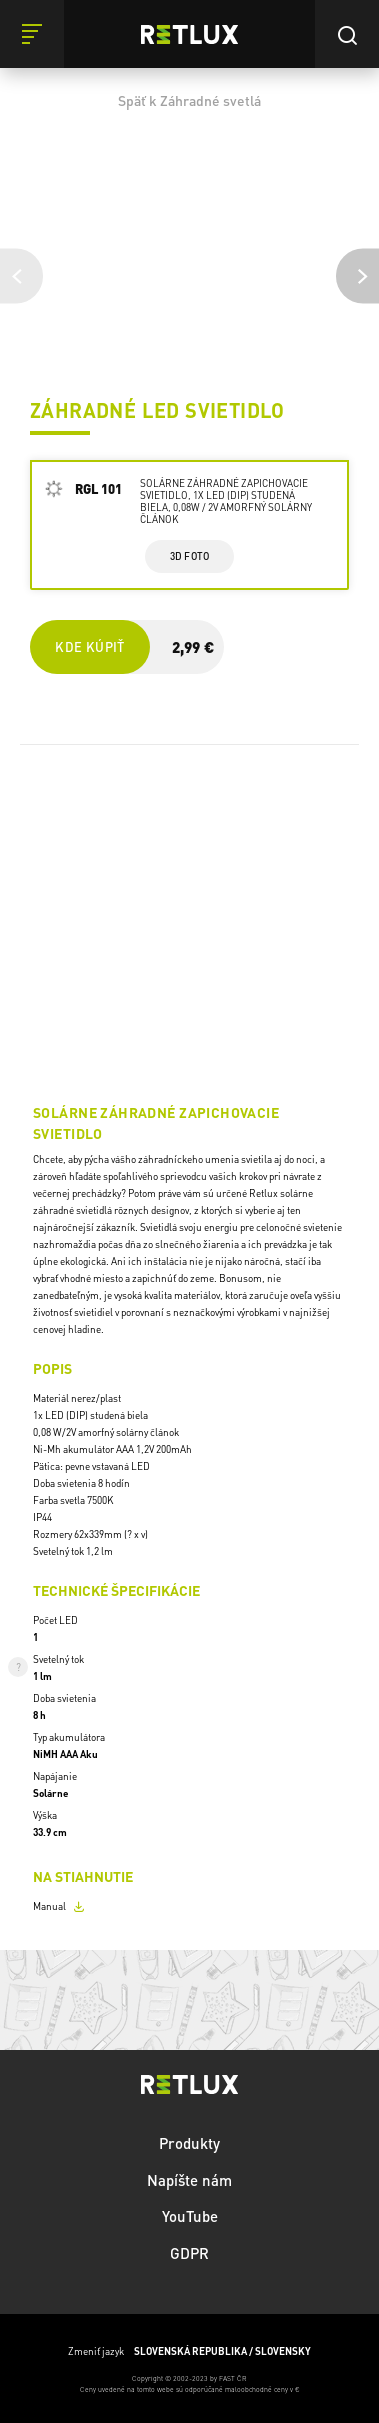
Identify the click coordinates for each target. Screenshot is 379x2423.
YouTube (190, 2216)
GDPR (189, 2253)
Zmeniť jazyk (189, 2351)
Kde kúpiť (89, 646)
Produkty (189, 2143)
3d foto (189, 556)
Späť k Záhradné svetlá (189, 100)
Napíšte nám (189, 2180)
